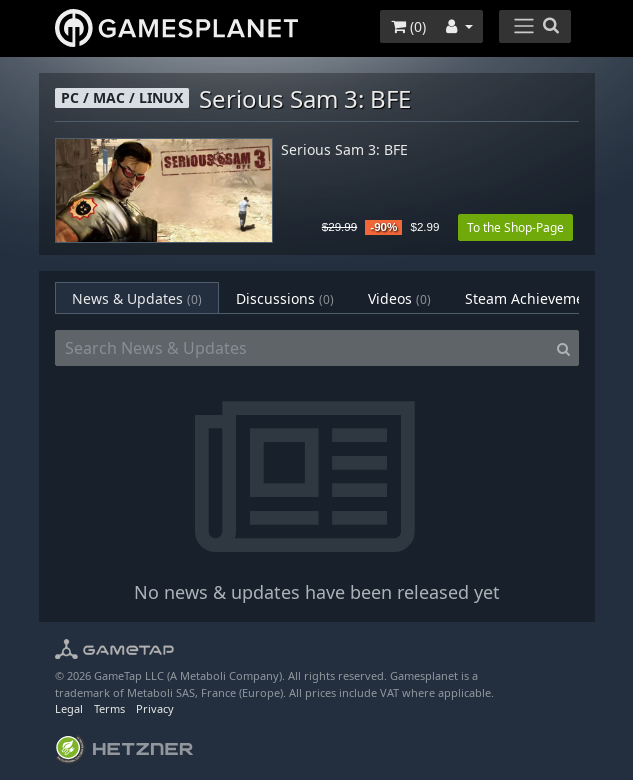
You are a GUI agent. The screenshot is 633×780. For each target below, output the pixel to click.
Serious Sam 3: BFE (344, 150)
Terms (109, 708)
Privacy (155, 708)
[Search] (563, 348)
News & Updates (137, 298)
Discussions (285, 298)
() (408, 26)
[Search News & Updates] (302, 348)
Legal (69, 708)
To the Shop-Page (515, 227)
